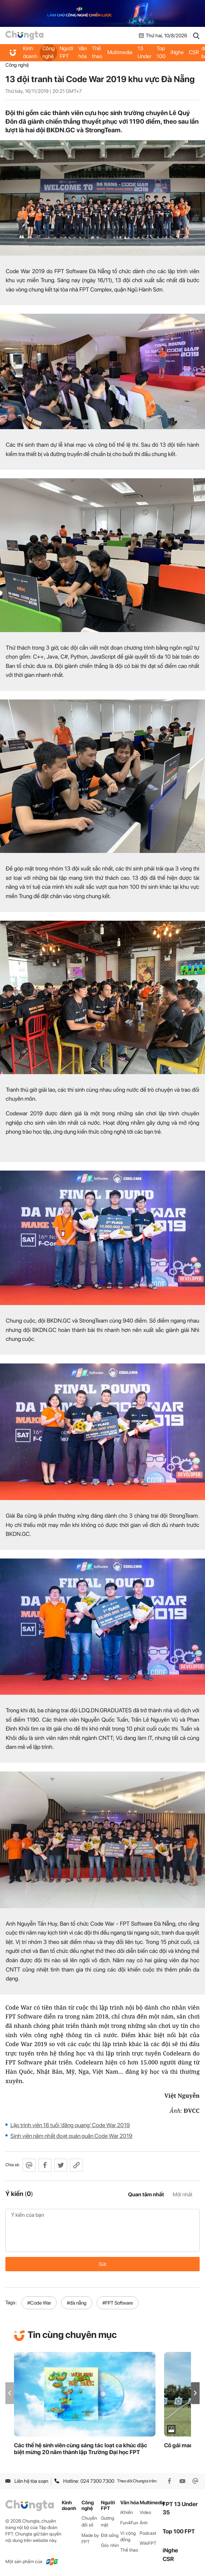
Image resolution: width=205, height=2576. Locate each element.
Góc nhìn (110, 2545)
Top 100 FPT (179, 2531)
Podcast (148, 2533)
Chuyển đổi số (89, 2521)
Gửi (102, 2264)
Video (145, 2512)
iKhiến (126, 2512)
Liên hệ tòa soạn (26, 2481)
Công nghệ (48, 52)
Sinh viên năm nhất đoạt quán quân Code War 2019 (71, 2136)
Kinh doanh (30, 52)
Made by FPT (90, 2539)
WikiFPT (148, 2543)
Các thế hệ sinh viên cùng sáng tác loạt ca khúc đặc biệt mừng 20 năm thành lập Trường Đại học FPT (80, 2449)
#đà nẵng (77, 2303)
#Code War (39, 2303)
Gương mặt (107, 2521)
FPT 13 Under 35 (145, 52)
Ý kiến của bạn (102, 2230)
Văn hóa (82, 52)
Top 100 (161, 52)
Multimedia (119, 52)
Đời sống (109, 2535)
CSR (194, 52)
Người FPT (66, 52)
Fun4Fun (129, 2522)
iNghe (177, 52)
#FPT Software (117, 2303)
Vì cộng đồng (128, 2536)
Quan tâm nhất (146, 2194)
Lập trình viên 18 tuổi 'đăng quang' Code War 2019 (70, 2125)
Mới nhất (182, 2194)
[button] (195, 2393)
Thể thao (97, 52)
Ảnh (144, 2522)
